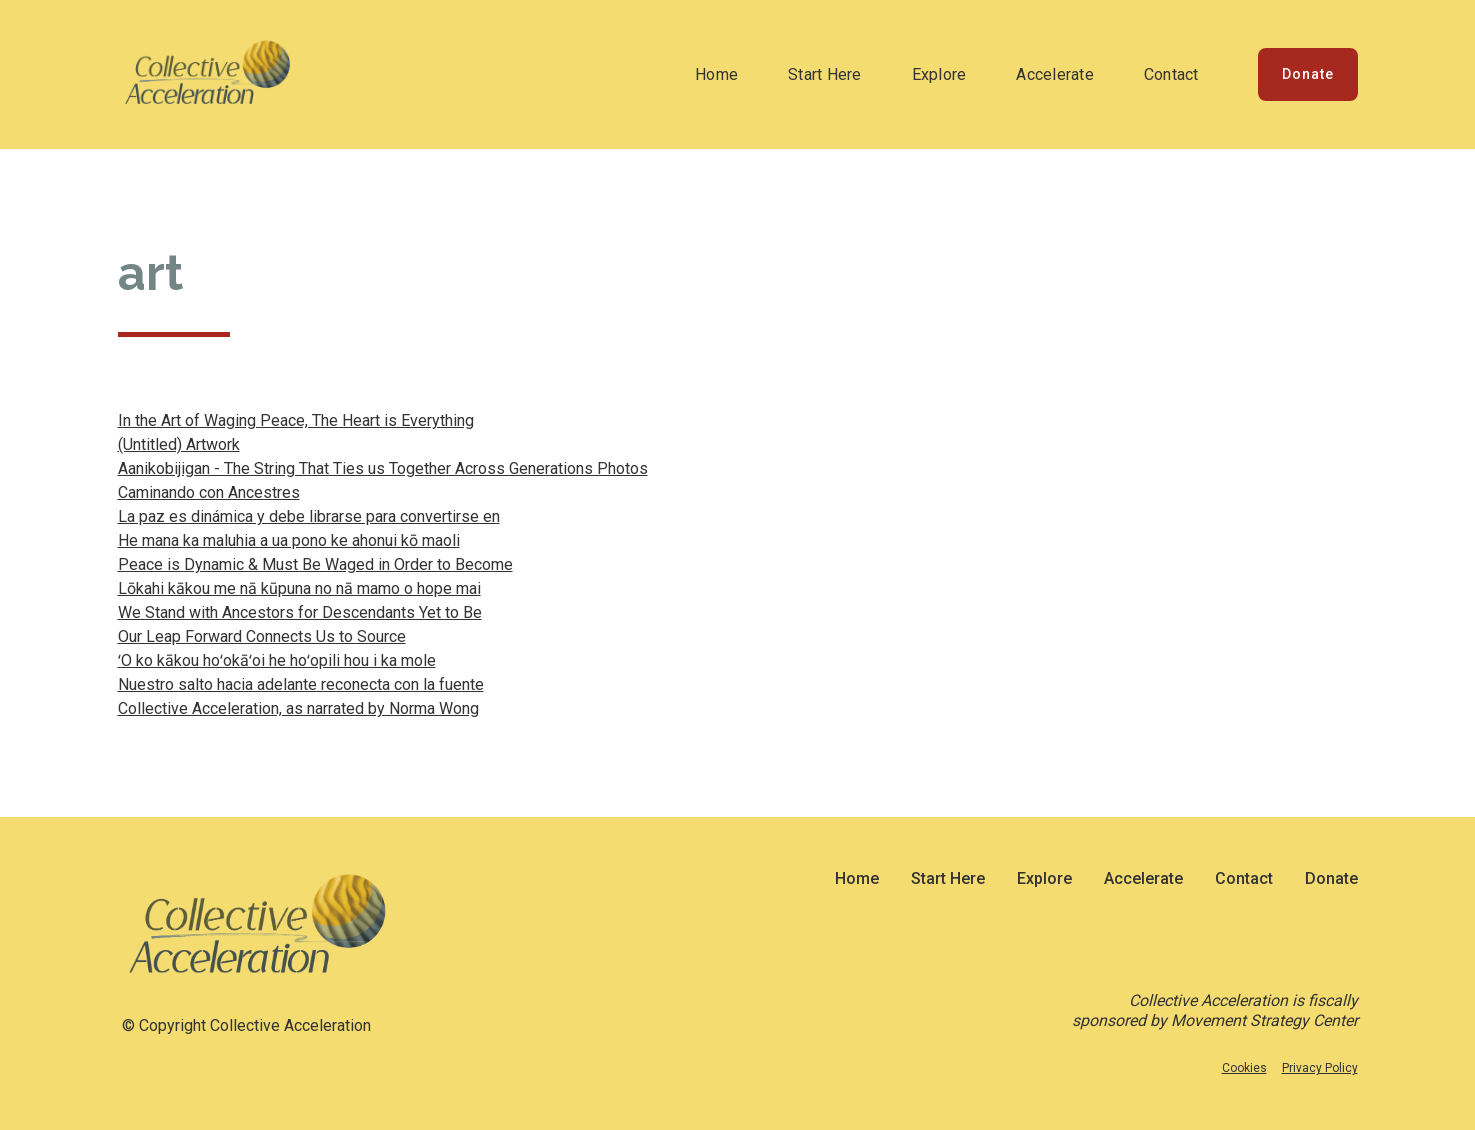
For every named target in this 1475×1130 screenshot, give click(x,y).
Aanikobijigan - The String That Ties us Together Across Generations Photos (383, 468)
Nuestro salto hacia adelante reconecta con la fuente (301, 684)
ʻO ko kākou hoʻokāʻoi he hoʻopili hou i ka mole (277, 660)
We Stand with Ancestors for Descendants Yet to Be (300, 612)
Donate (1308, 74)
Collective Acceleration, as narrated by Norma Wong (298, 708)
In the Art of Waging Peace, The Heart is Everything (296, 420)
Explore (939, 74)
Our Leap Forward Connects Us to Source (262, 636)
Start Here (825, 74)
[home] (208, 74)
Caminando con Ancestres (209, 492)
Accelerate (1055, 74)
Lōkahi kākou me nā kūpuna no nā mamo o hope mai (299, 588)
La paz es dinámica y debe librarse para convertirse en (309, 516)
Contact (1171, 74)
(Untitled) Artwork (179, 444)
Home (716, 74)
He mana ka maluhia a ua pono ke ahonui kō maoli (289, 540)
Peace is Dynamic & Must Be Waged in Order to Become (315, 564)
